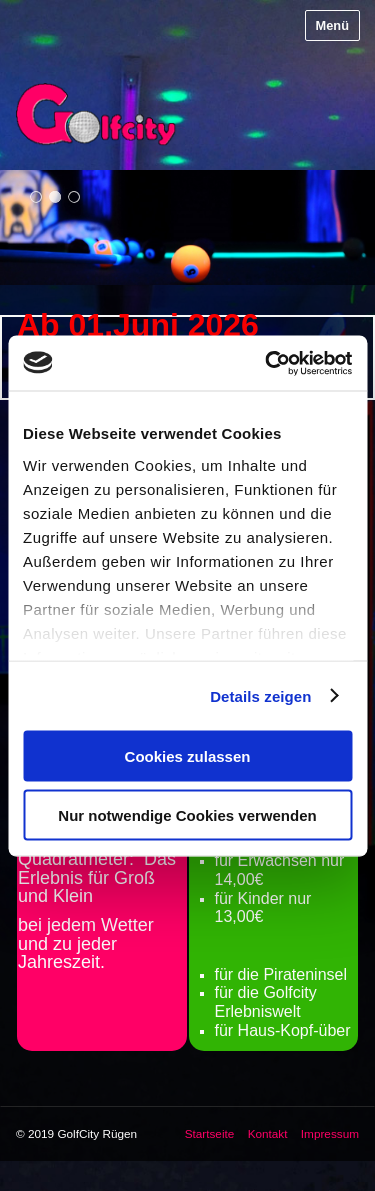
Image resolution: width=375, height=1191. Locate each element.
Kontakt (268, 1133)
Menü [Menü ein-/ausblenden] (332, 25)
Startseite (210, 1133)
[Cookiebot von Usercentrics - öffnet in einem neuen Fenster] (267, 363)
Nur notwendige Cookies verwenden (187, 814)
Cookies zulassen (188, 756)
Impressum (330, 1133)
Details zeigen (260, 695)
